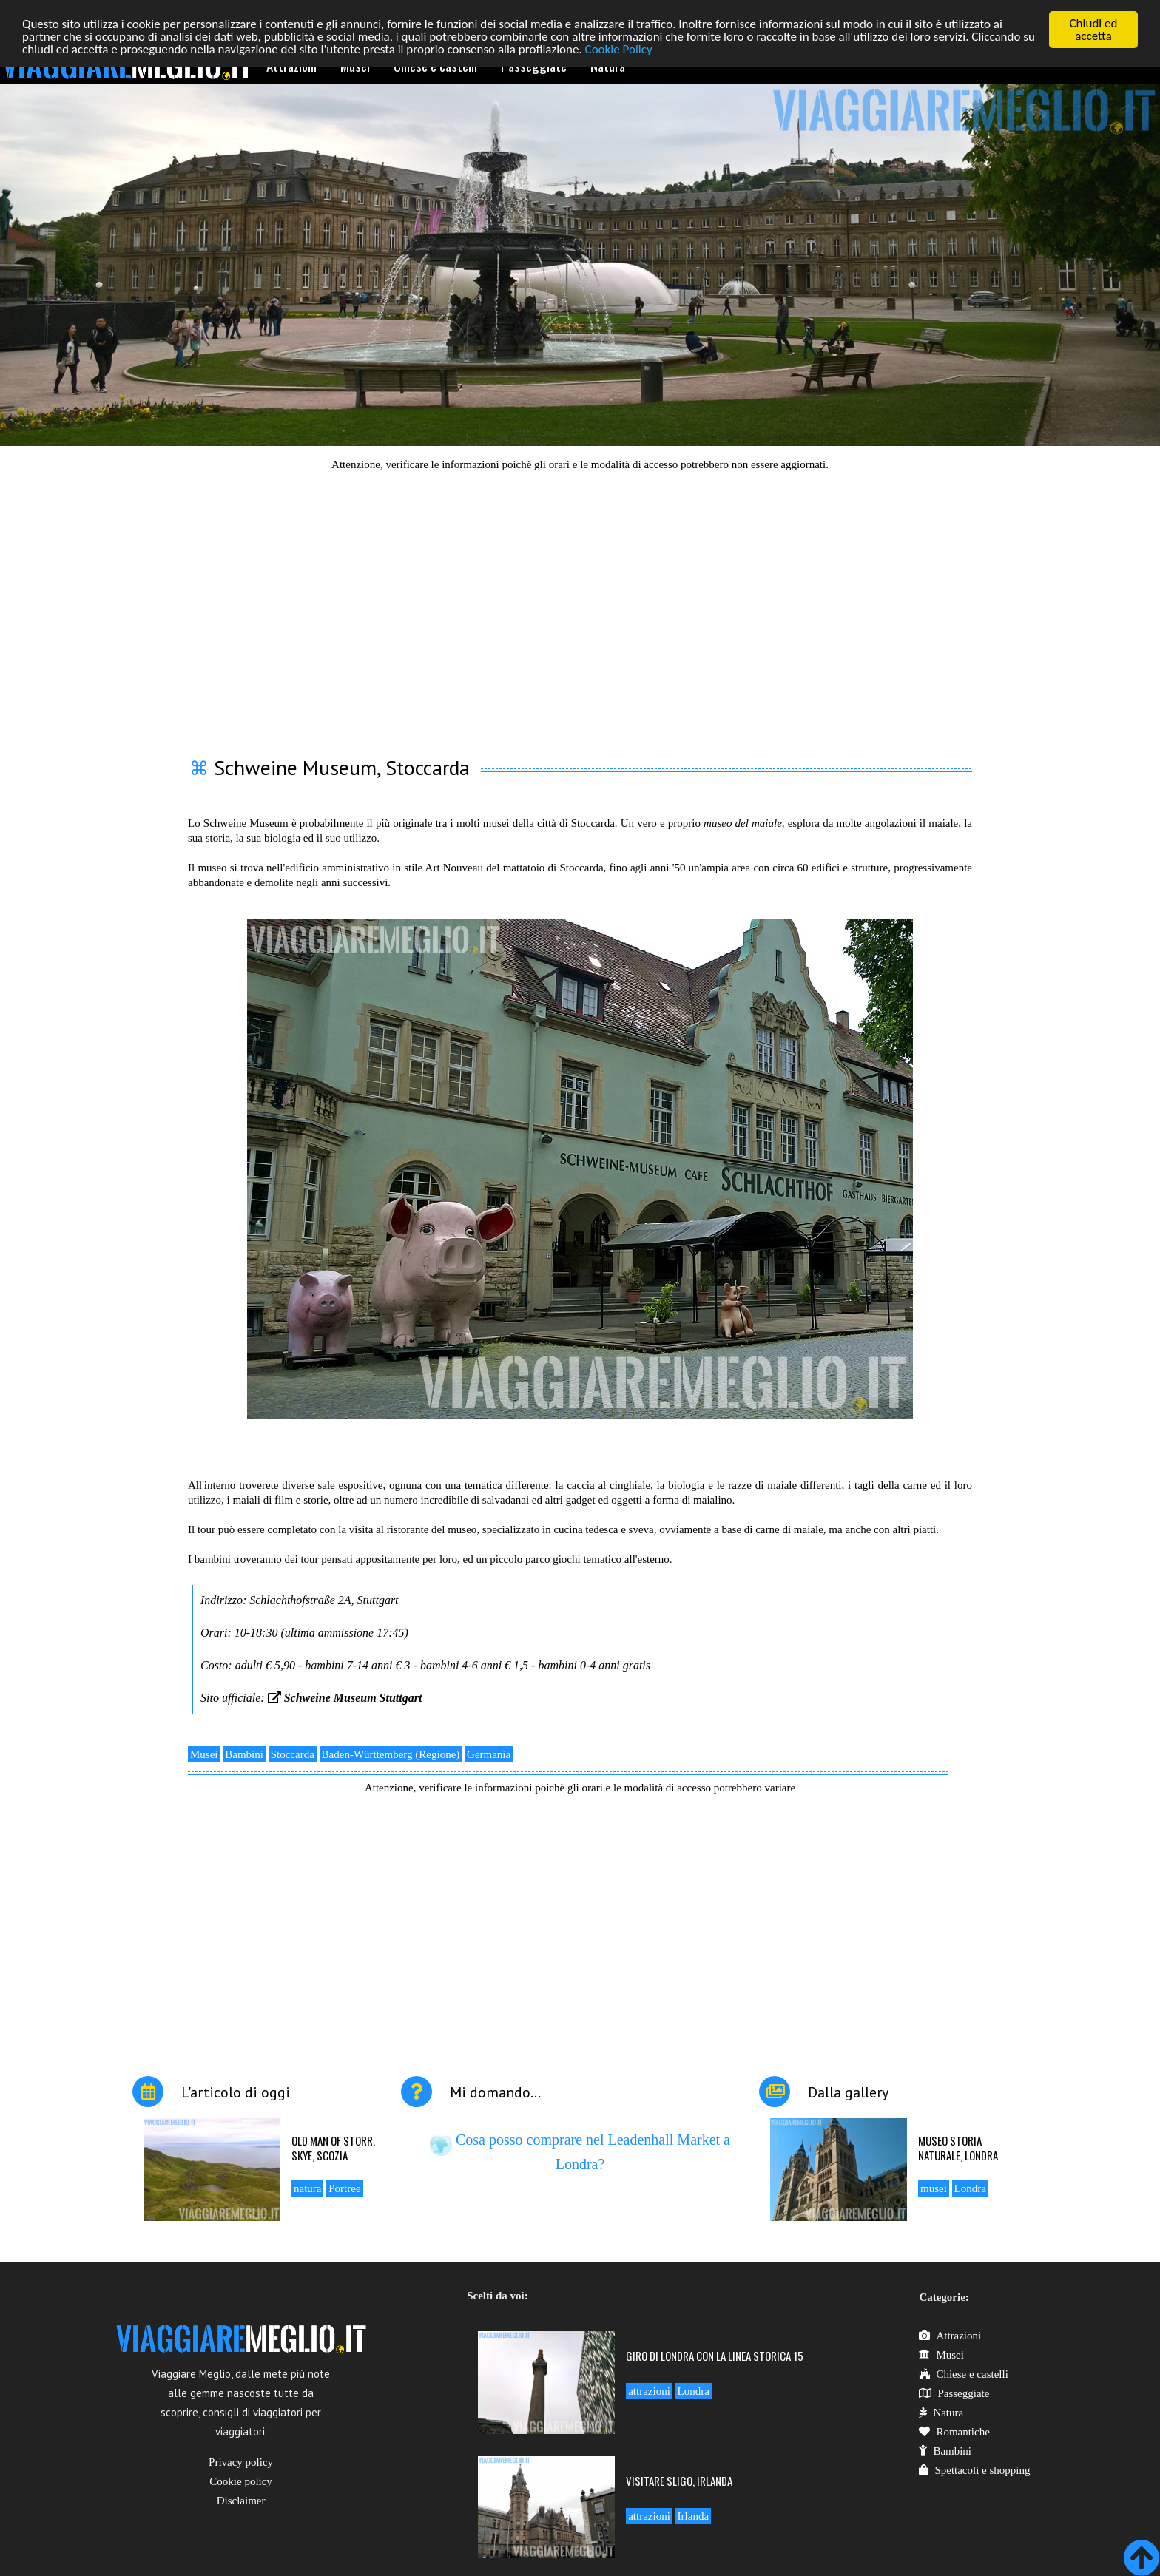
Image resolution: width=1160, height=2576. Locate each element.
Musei (204, 1754)
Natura (941, 2412)
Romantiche (954, 2432)
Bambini (244, 1754)
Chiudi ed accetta (1094, 30)
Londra (970, 2188)
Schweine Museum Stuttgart (353, 1697)
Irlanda (693, 2515)
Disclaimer (241, 2500)
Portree (344, 2188)
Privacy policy (241, 2462)
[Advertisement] (580, 605)
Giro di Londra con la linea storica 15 (714, 2355)
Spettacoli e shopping (974, 2470)
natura (307, 2188)
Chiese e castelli (963, 2374)
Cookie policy (240, 2481)
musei (933, 2188)
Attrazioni (950, 2336)
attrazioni (649, 2391)
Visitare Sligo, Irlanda (679, 2480)
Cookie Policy (618, 48)
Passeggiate (954, 2393)
